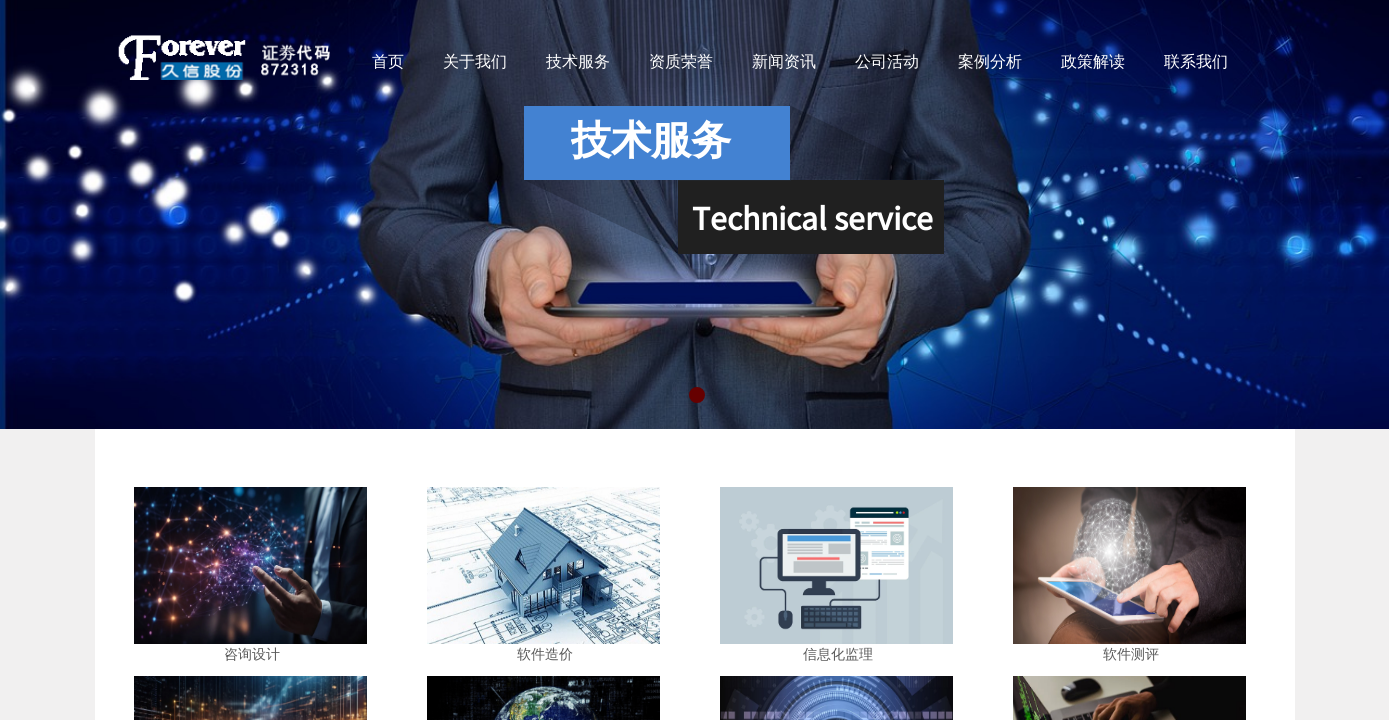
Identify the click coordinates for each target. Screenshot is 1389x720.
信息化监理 (838, 654)
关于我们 (475, 61)
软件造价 (545, 654)
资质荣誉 (681, 61)
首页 (388, 61)
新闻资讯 (784, 61)
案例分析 (990, 61)
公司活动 (887, 61)
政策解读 (1093, 61)
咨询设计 (252, 654)
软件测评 (1131, 654)
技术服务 (578, 61)
